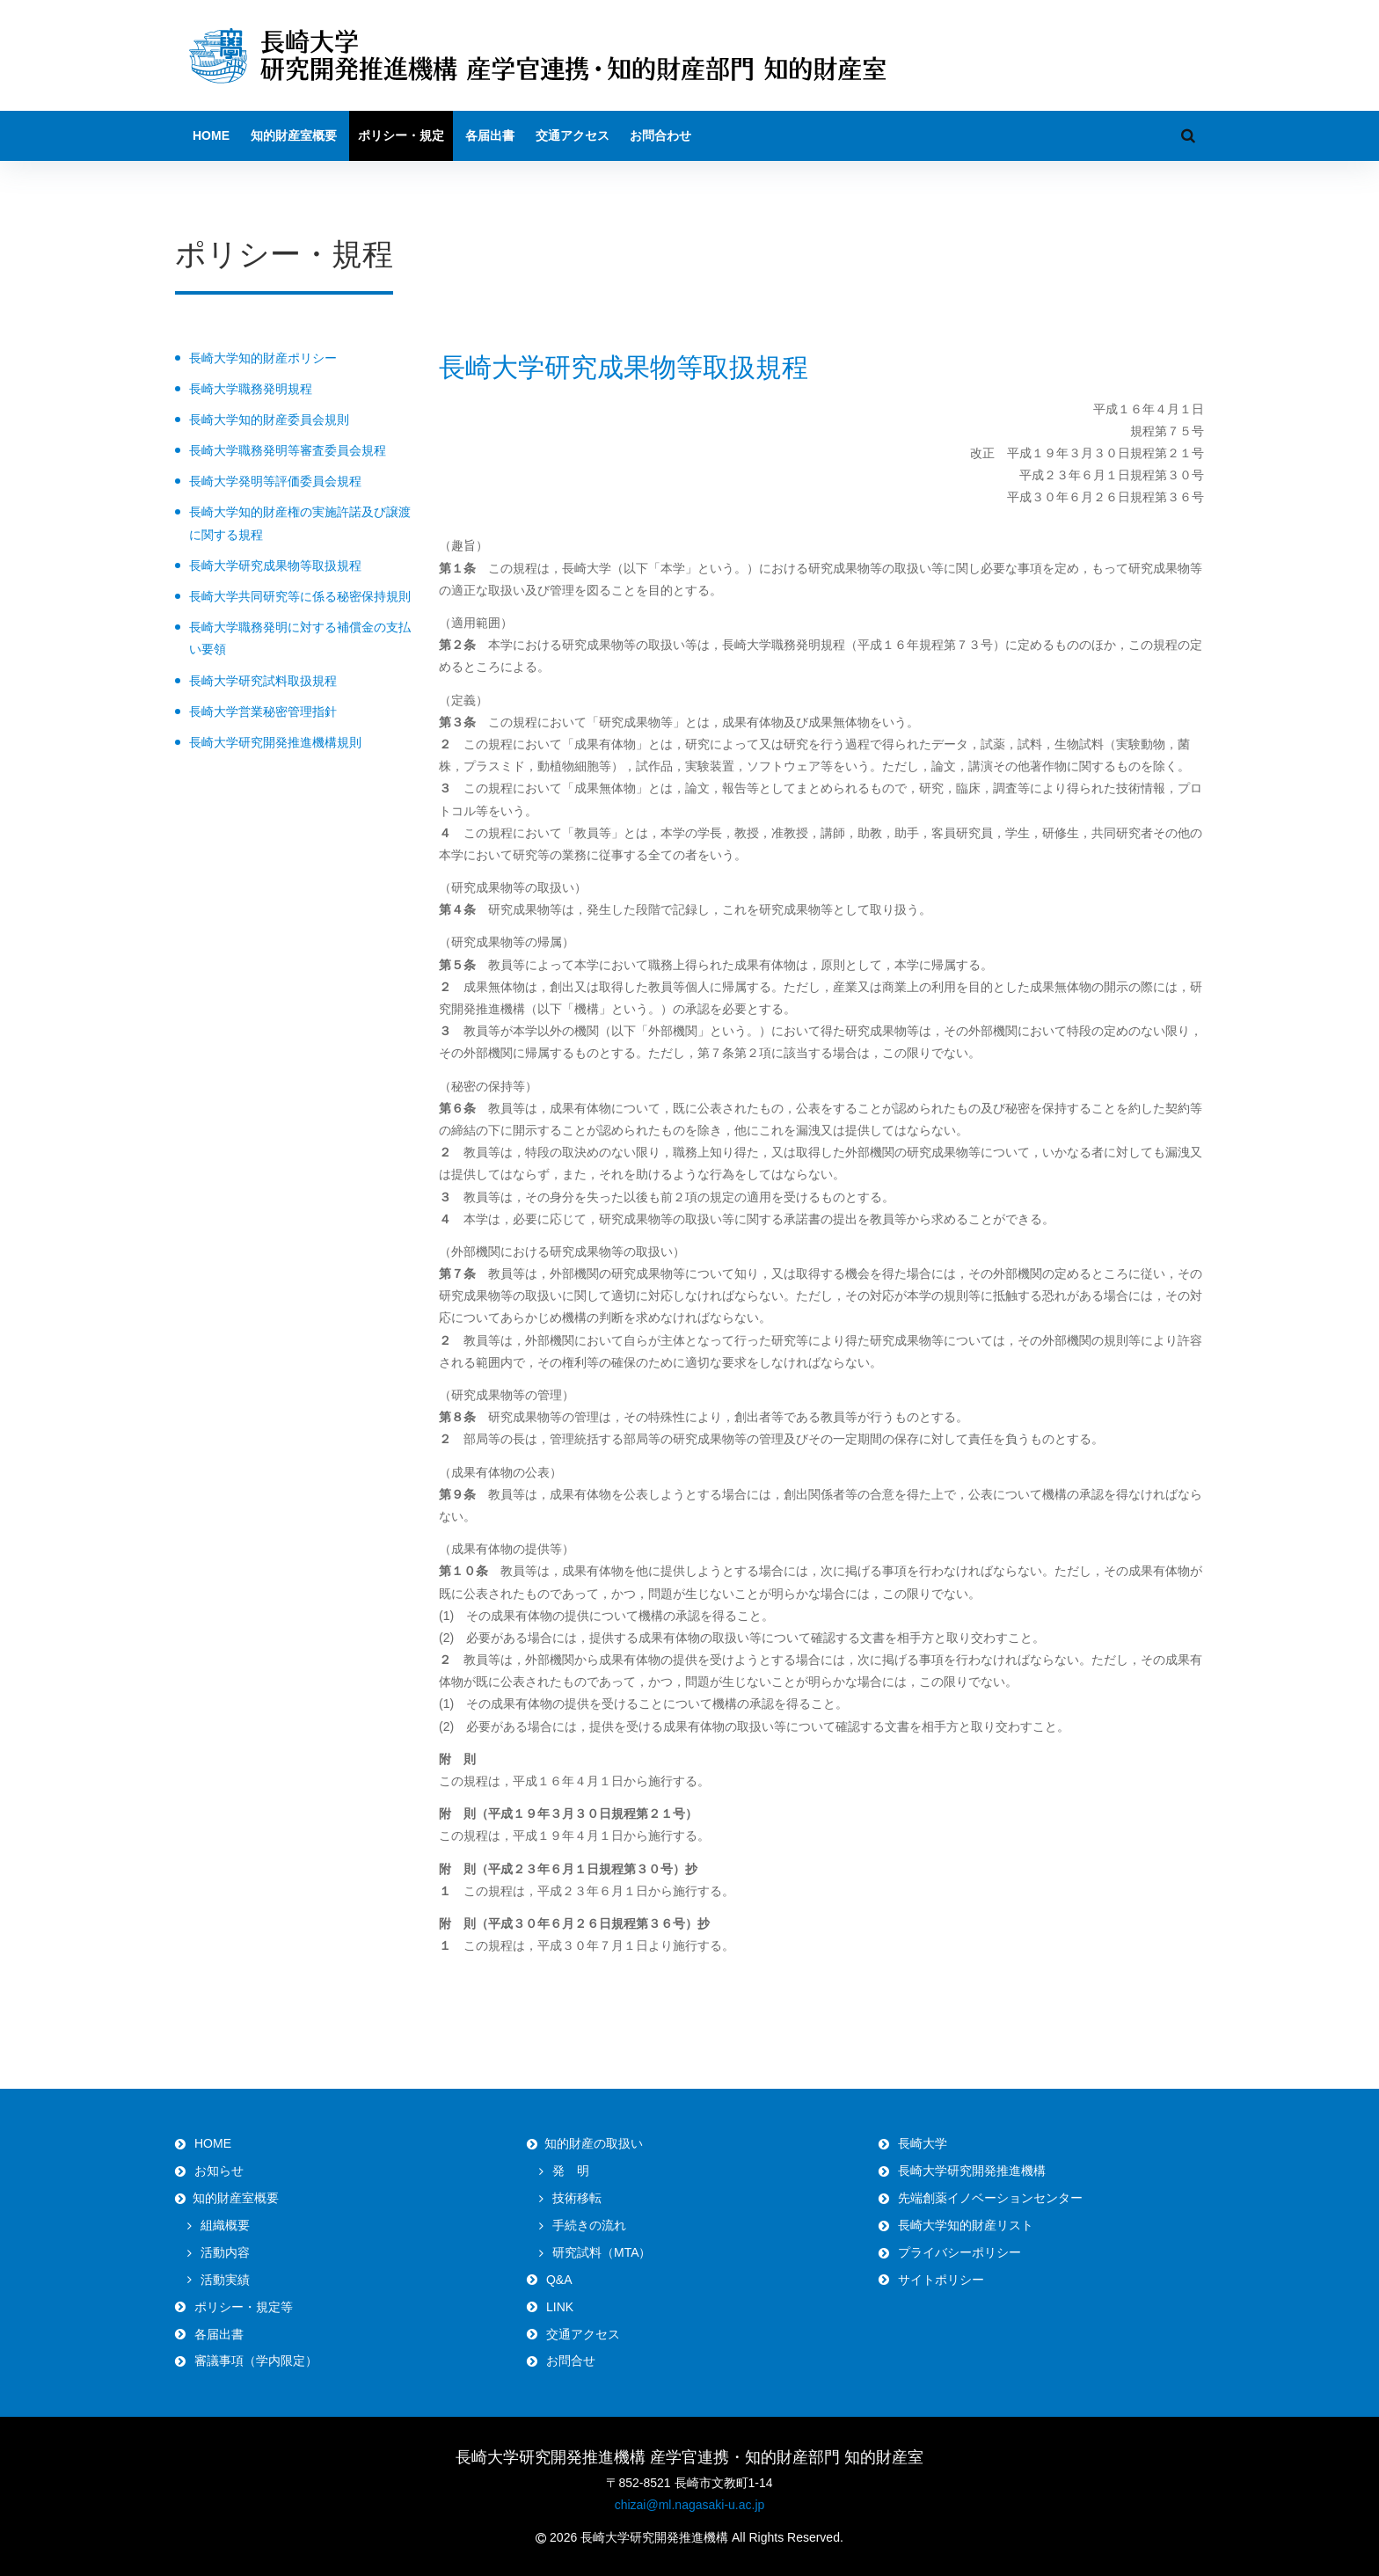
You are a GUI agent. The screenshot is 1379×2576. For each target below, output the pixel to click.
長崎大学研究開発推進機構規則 (275, 742)
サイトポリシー (941, 2280)
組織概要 (225, 2225)
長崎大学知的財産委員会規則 (269, 419)
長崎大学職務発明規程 (250, 389)
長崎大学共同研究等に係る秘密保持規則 (300, 596)
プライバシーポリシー (959, 2252)
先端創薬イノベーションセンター (990, 2198)
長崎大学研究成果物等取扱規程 (275, 565)
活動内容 (225, 2252)
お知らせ (219, 2171)
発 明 (570, 2171)
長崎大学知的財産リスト (965, 2225)
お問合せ (570, 2360)
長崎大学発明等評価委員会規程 (275, 481)
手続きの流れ (589, 2225)
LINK (559, 2307)
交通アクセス (572, 135)
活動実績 (225, 2280)
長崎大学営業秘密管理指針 (263, 711)
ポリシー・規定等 (243, 2307)
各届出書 (489, 135)
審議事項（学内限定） (255, 2360)
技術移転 (577, 2198)
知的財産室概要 (294, 135)
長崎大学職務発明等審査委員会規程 (287, 450)
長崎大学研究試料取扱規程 (263, 681)
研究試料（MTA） (602, 2252)
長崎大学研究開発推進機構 (972, 2171)
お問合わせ (660, 135)
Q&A (559, 2280)
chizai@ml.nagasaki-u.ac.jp (690, 2505)
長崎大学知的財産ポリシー (263, 358)
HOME (211, 135)
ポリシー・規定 (401, 135)
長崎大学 (922, 2143)
